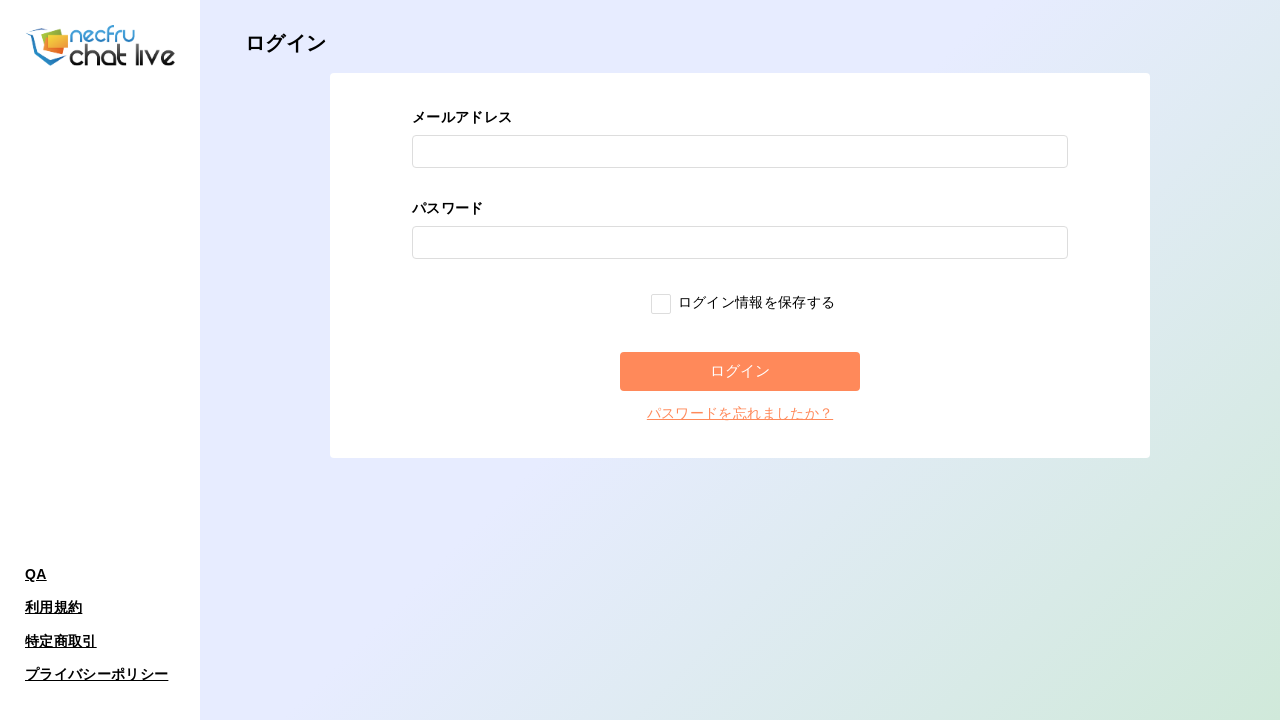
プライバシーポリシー (96, 674)
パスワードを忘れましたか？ (740, 413)
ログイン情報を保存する (743, 302)
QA (36, 574)
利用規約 (53, 607)
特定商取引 (61, 641)
